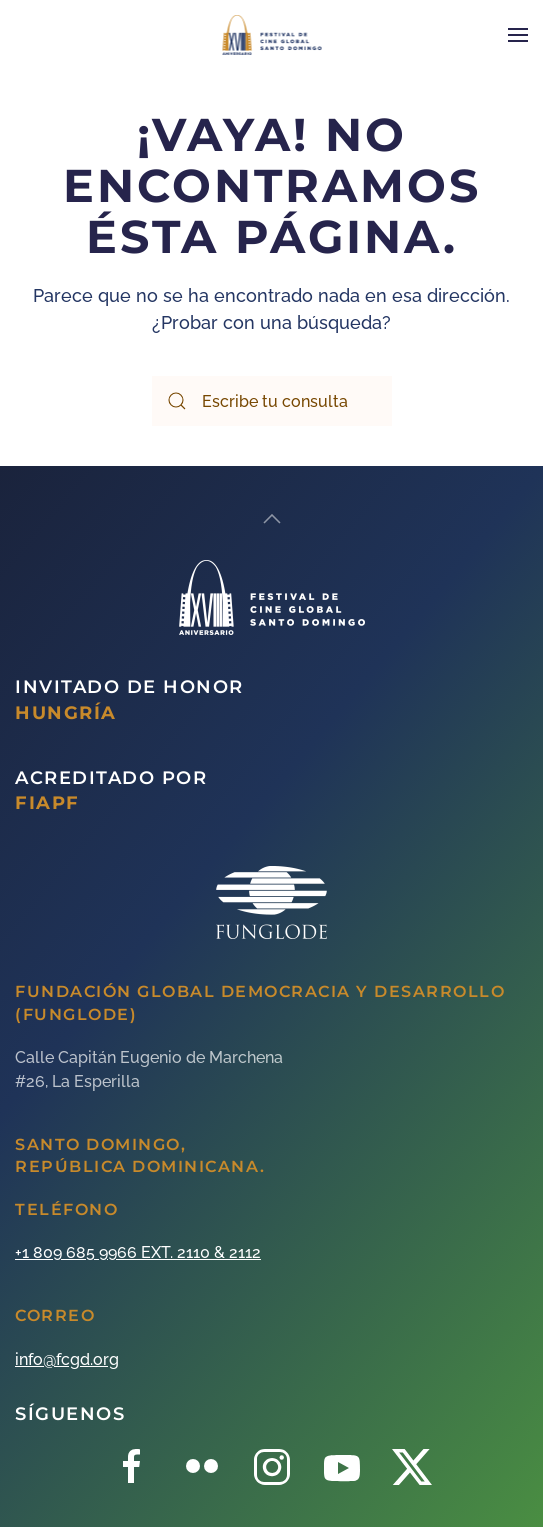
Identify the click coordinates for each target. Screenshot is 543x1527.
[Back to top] (272, 519)
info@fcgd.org (67, 1359)
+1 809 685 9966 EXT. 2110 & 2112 (138, 1252)
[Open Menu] (518, 35)
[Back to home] (271, 35)
